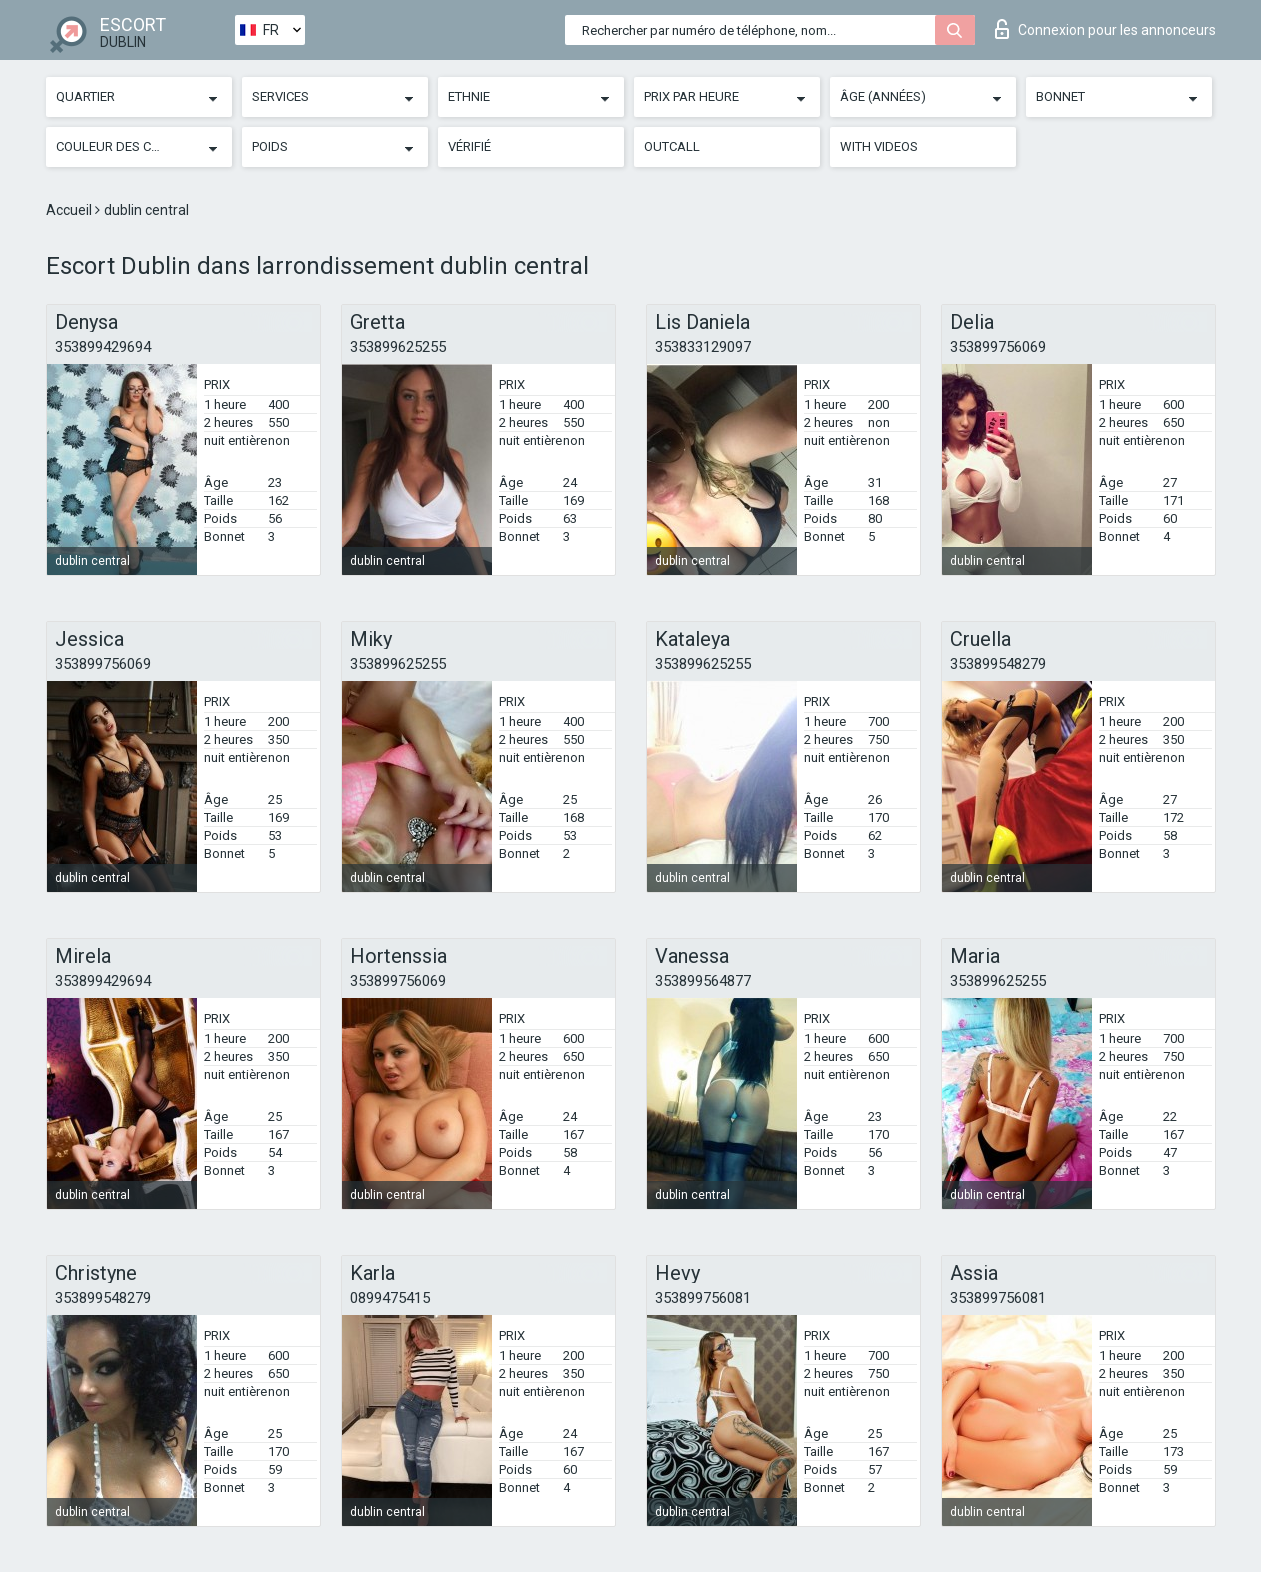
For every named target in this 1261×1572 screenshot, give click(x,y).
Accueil (70, 210)
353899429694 (103, 347)
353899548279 (998, 664)
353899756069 (998, 347)
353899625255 (398, 347)
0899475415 (390, 1298)
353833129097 (703, 347)
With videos (879, 146)
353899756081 (703, 1298)
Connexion (1105, 29)
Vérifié (469, 146)
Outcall (672, 146)
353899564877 (703, 981)
